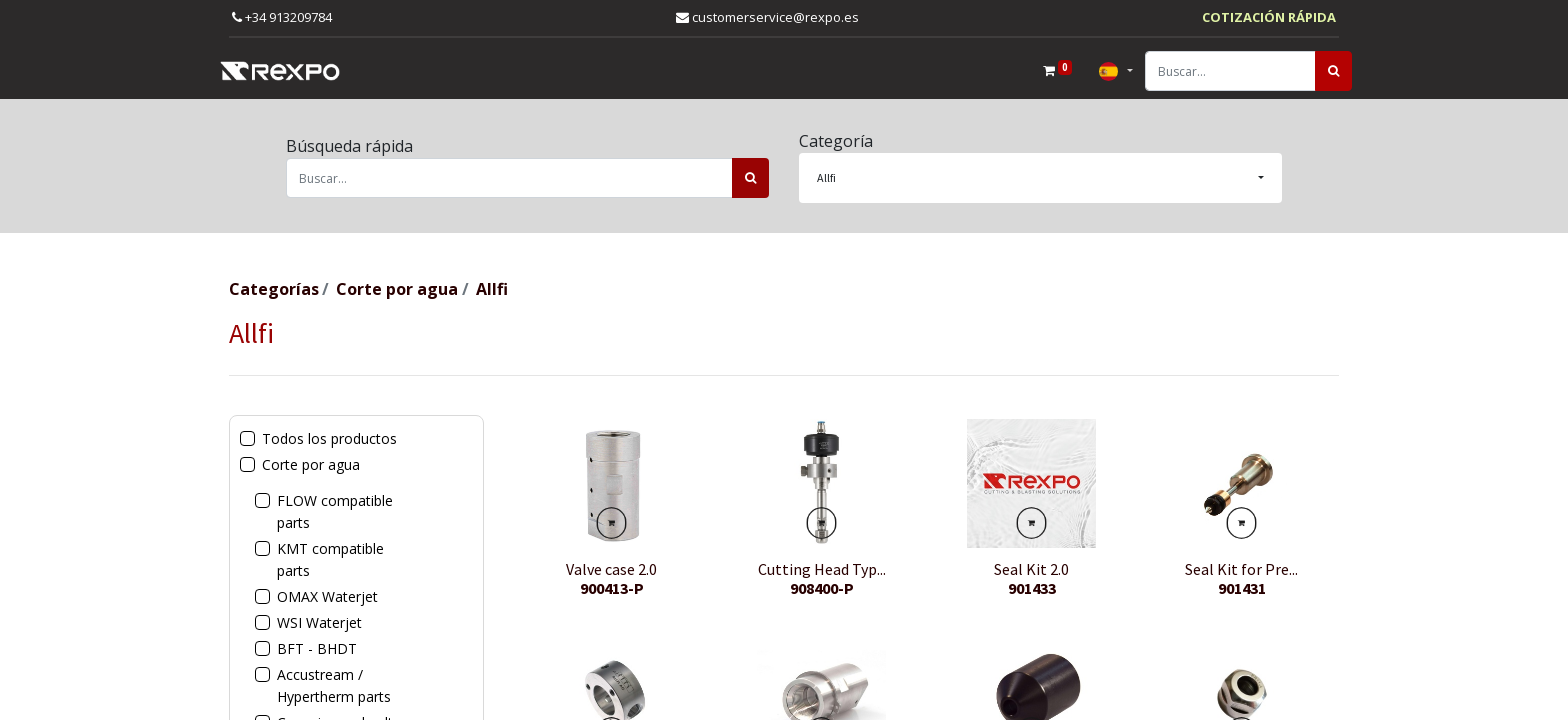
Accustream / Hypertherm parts (334, 685)
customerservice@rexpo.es (767, 17)
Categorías (274, 289)
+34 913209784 (282, 17)
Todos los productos (329, 438)
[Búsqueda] (1320, 71)
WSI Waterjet (319, 622)
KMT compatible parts (330, 559)
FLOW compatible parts (335, 511)
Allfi (492, 289)
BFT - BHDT (317, 648)
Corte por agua (397, 289)
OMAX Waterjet (327, 596)
